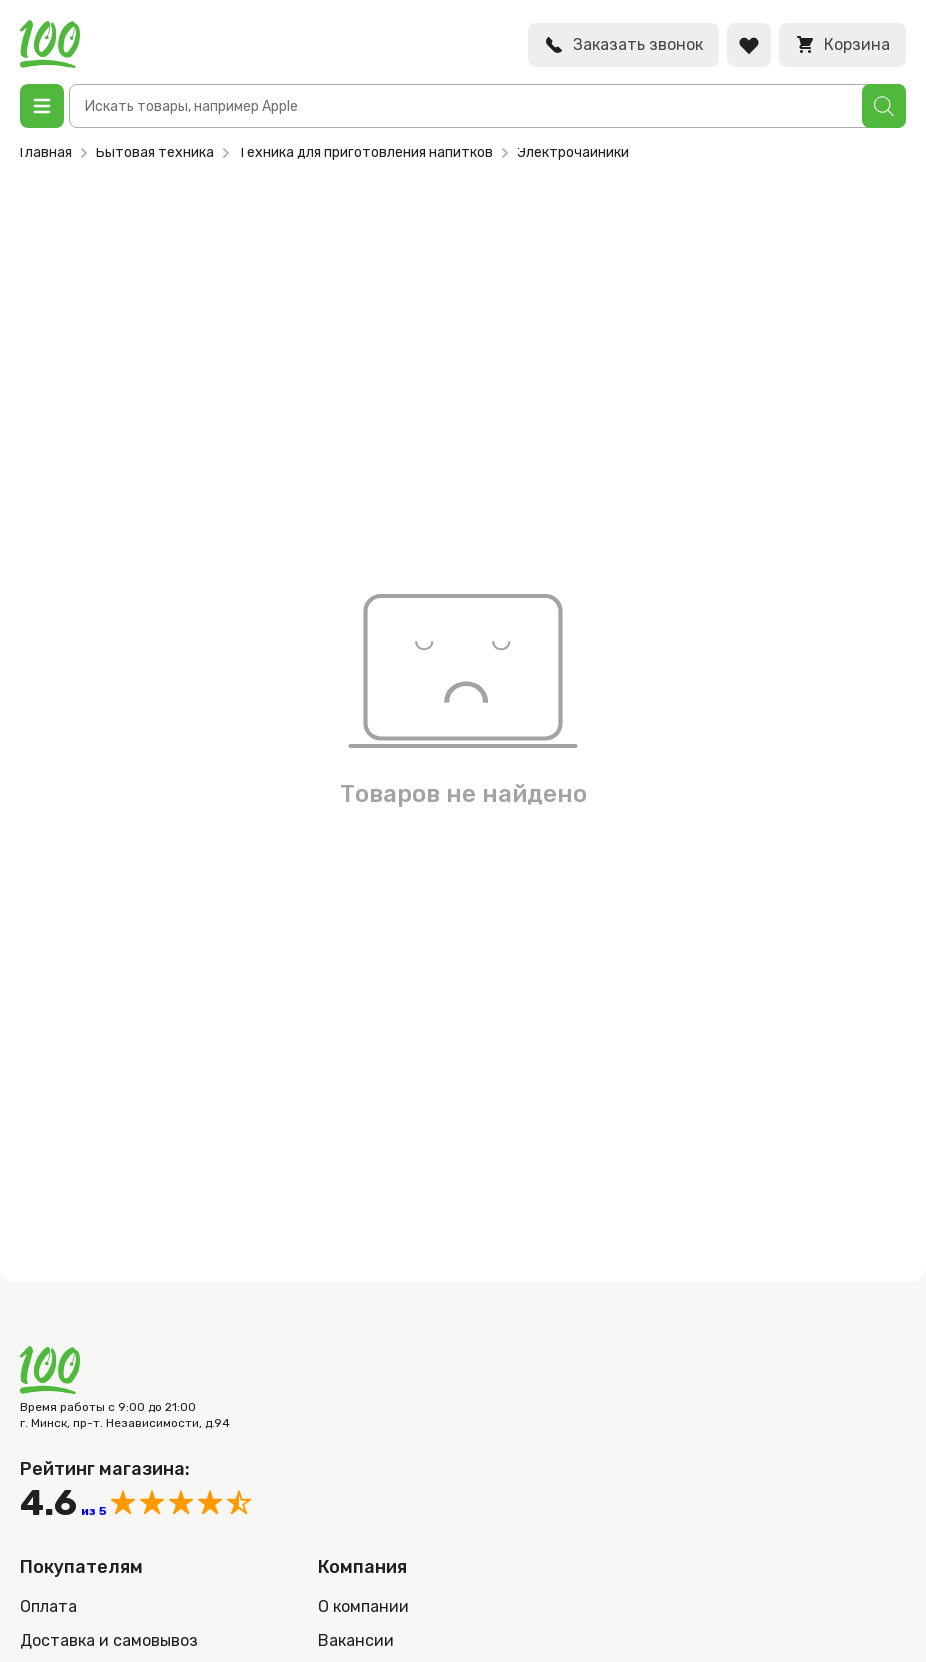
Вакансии (356, 1640)
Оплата (48, 1606)
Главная (46, 152)
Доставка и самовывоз (109, 1640)
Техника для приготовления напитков (365, 152)
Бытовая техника (155, 152)
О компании (363, 1606)
